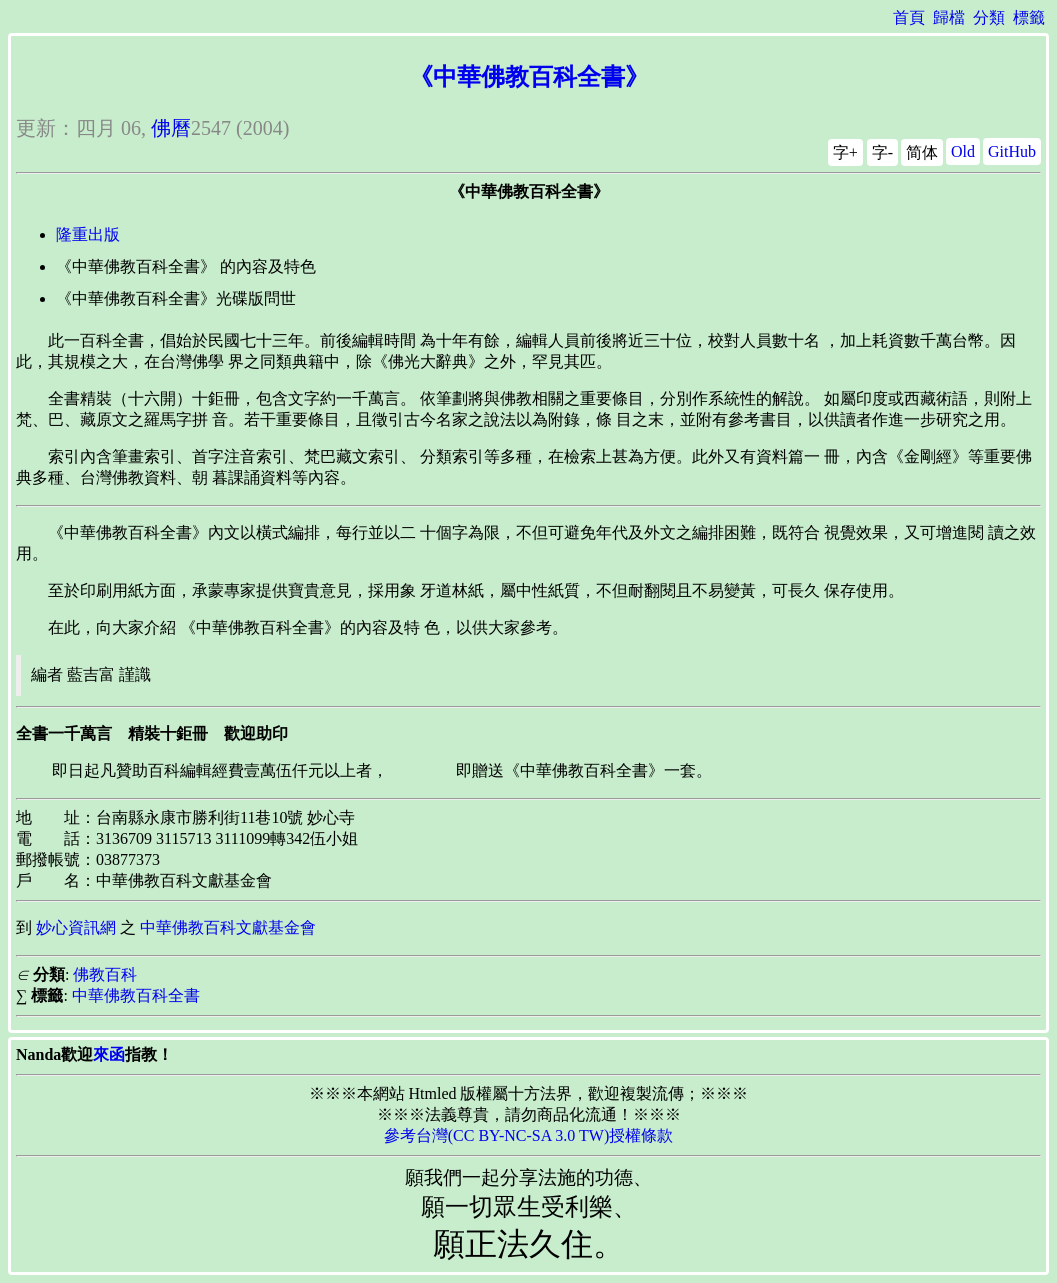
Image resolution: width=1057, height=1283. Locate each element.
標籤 (1029, 17)
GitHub (1012, 151)
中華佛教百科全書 (136, 995)
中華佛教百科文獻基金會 (228, 927)
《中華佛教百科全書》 (529, 77)
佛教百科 (105, 974)
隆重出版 (88, 234)
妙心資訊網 (76, 927)
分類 (989, 17)
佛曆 (171, 128)
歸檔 (949, 17)
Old (963, 151)
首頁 (909, 17)
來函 (109, 1054)
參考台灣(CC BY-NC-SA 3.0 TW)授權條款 (529, 1135)
